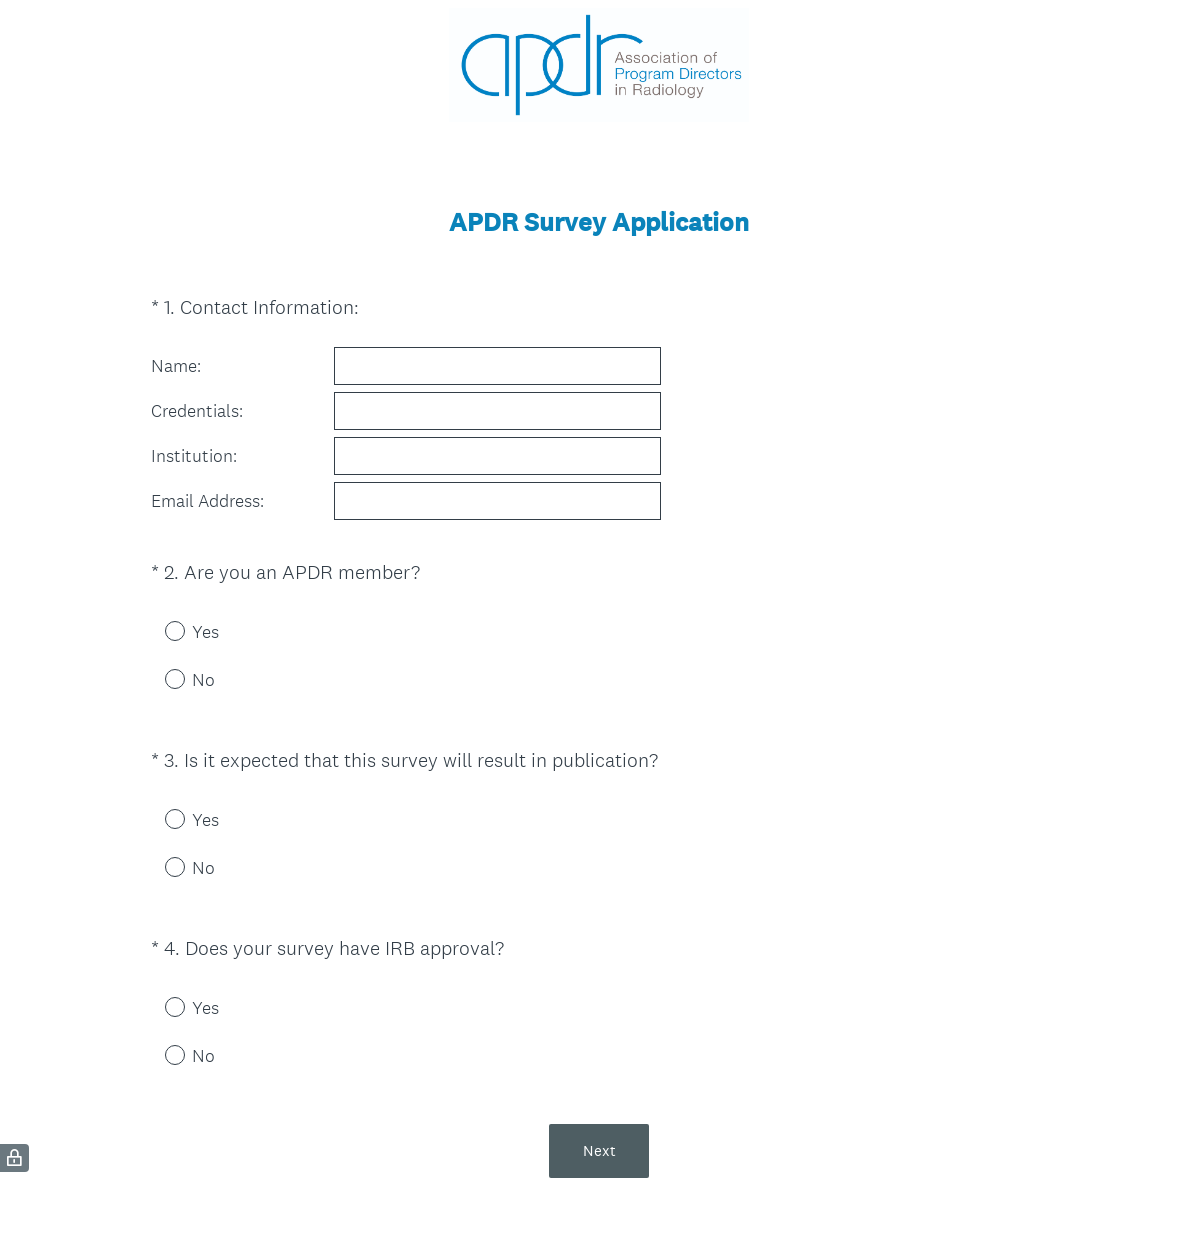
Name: (176, 366)
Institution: (194, 456)
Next (599, 1150)
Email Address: (207, 501)
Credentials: (197, 411)
